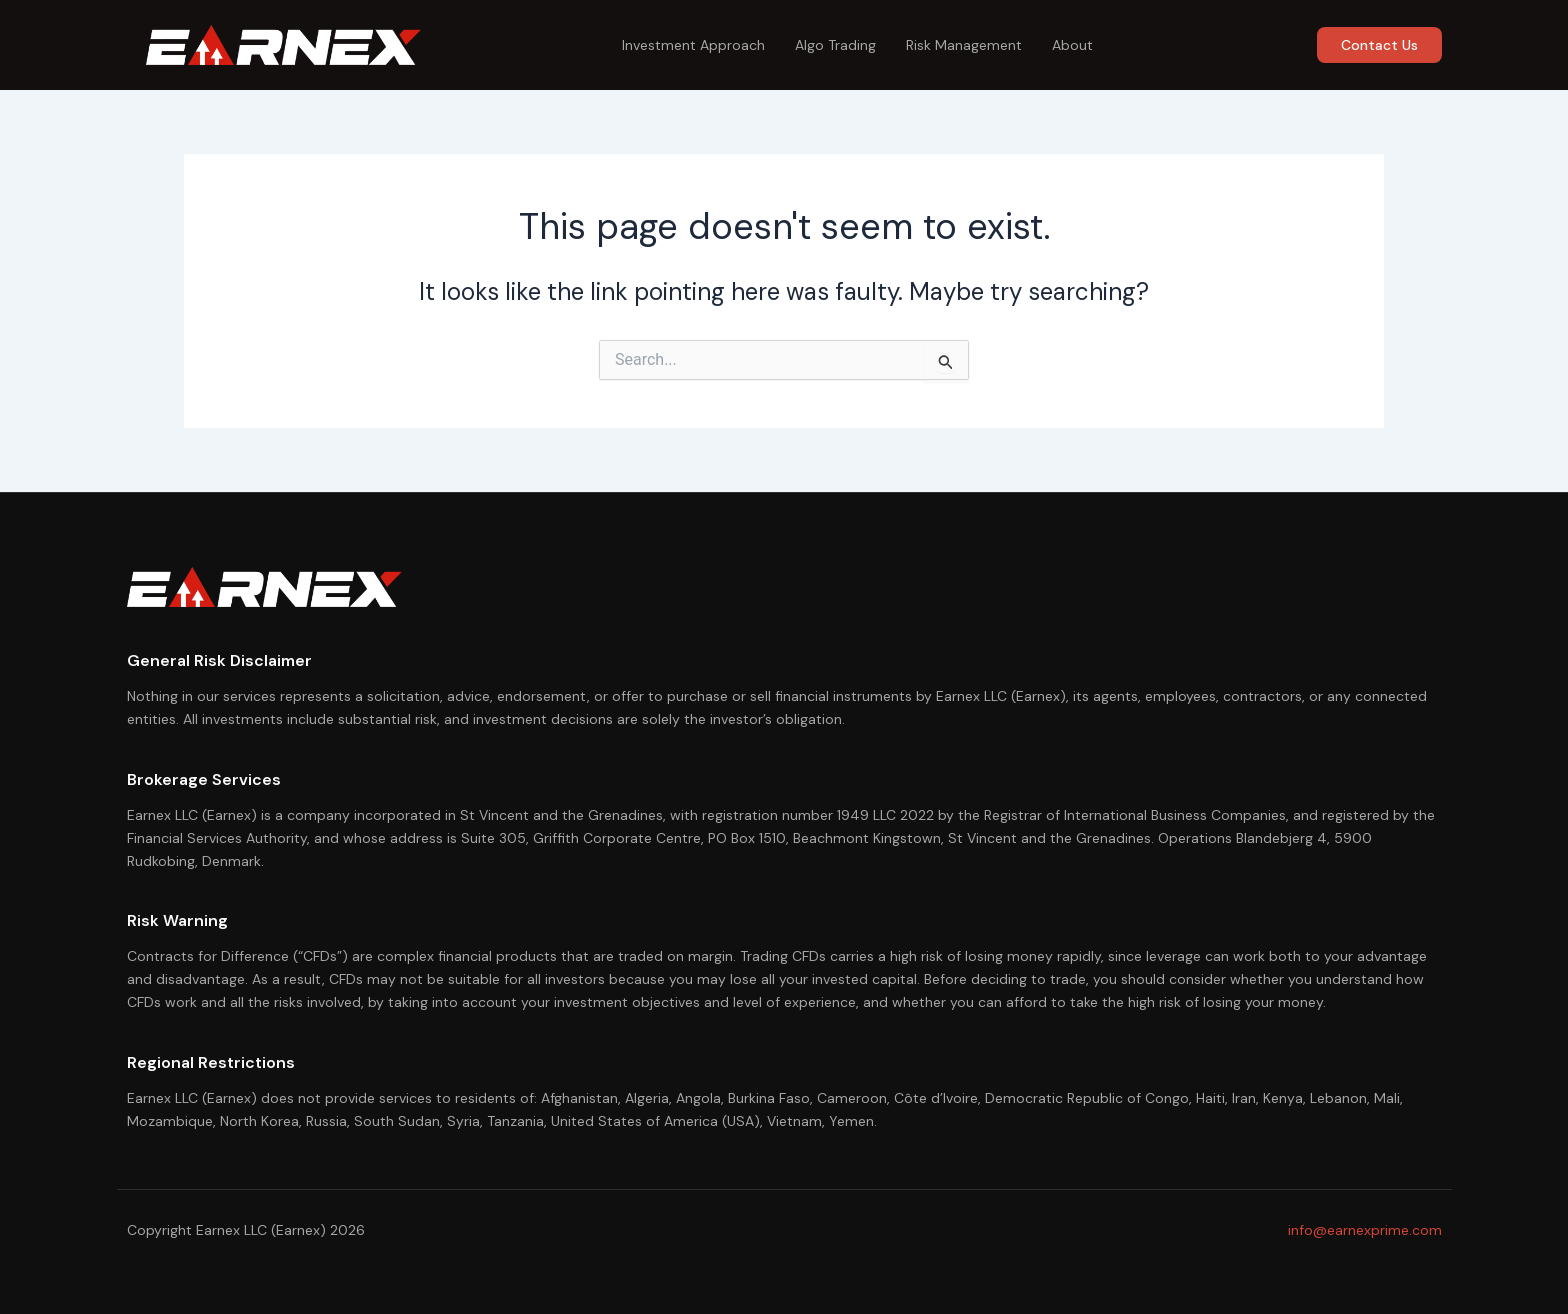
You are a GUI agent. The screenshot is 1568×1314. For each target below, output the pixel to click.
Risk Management (964, 45)
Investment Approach (693, 45)
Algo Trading (835, 45)
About (1072, 45)
